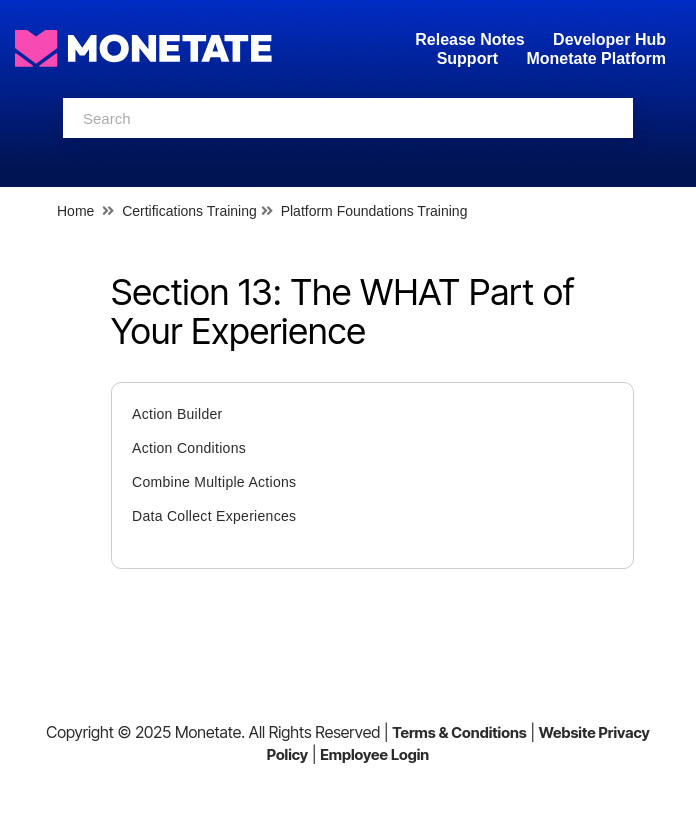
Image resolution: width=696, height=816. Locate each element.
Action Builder (177, 414)
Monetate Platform (596, 58)
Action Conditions (189, 448)
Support (467, 58)
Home (75, 211)
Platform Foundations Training (374, 211)
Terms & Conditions (459, 732)
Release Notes (472, 39)
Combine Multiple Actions (214, 482)
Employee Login (374, 754)
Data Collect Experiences (214, 516)
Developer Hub (609, 39)
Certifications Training (189, 211)
